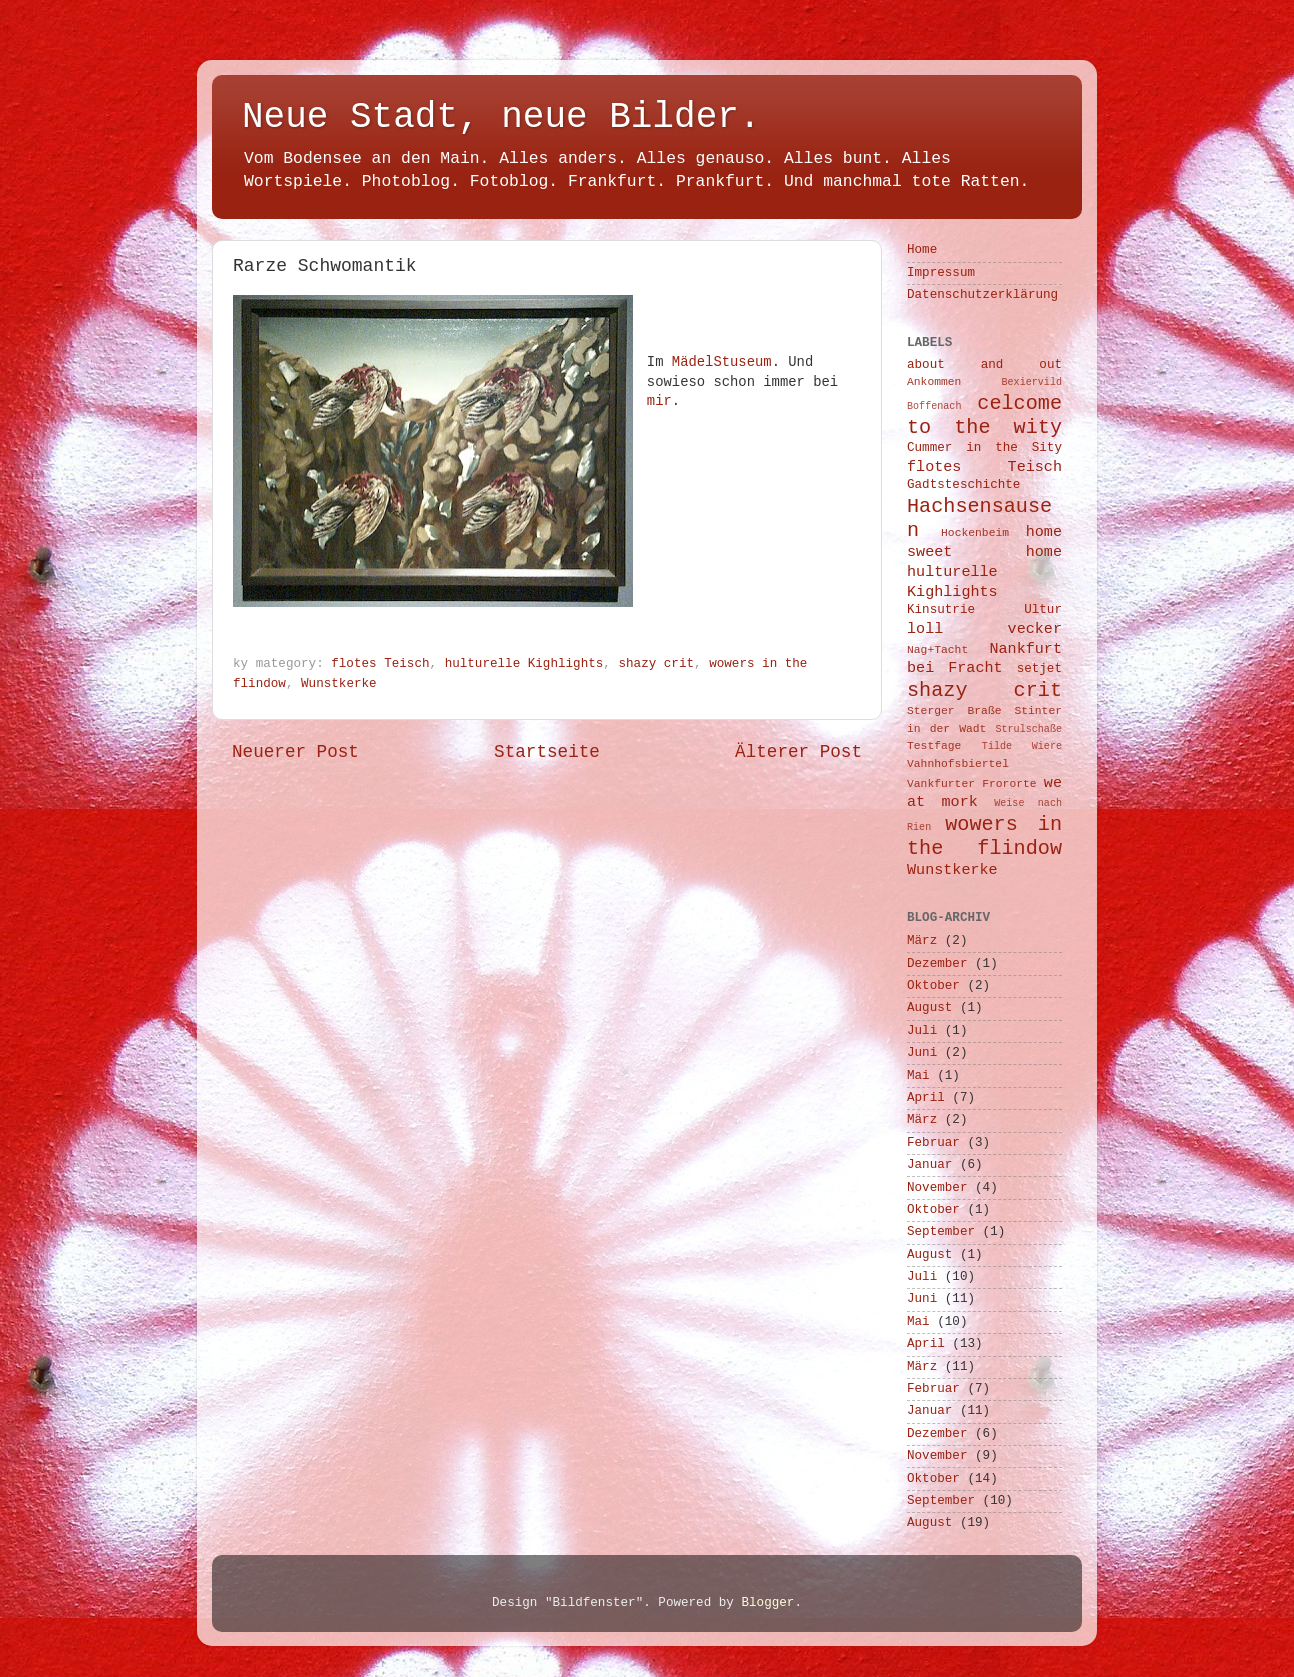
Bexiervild (1032, 382)
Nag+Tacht (937, 650)
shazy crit (656, 664)
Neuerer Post (295, 752)
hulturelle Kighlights (524, 664)
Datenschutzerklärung (982, 295)
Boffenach (934, 406)
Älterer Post (798, 752)
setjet (1039, 669)
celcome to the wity (984, 415)
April (926, 1098)
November (937, 1188)
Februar (933, 1143)
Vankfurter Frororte (972, 784)
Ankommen (934, 382)
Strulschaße (1028, 729)
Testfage (934, 746)
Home (922, 250)
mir (659, 401)
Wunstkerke (339, 684)
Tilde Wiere (1022, 746)
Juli (922, 1031)
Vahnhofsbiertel (958, 764)
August (929, 1008)
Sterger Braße (954, 711)
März (922, 941)
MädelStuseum (722, 362)
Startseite (547, 752)
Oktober (933, 986)
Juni (922, 1053)
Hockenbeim (975, 533)
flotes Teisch (380, 664)
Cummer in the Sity (984, 448)
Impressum (941, 273)
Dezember (937, 964)
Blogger (767, 1603)
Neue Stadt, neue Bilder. (501, 117)
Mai (918, 1076)
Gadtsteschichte (963, 485)
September (941, 1232)
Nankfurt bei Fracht (984, 659)
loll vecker (984, 629)
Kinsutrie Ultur (984, 610)
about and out (984, 365)
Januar (929, 1165)
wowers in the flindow (984, 836)
